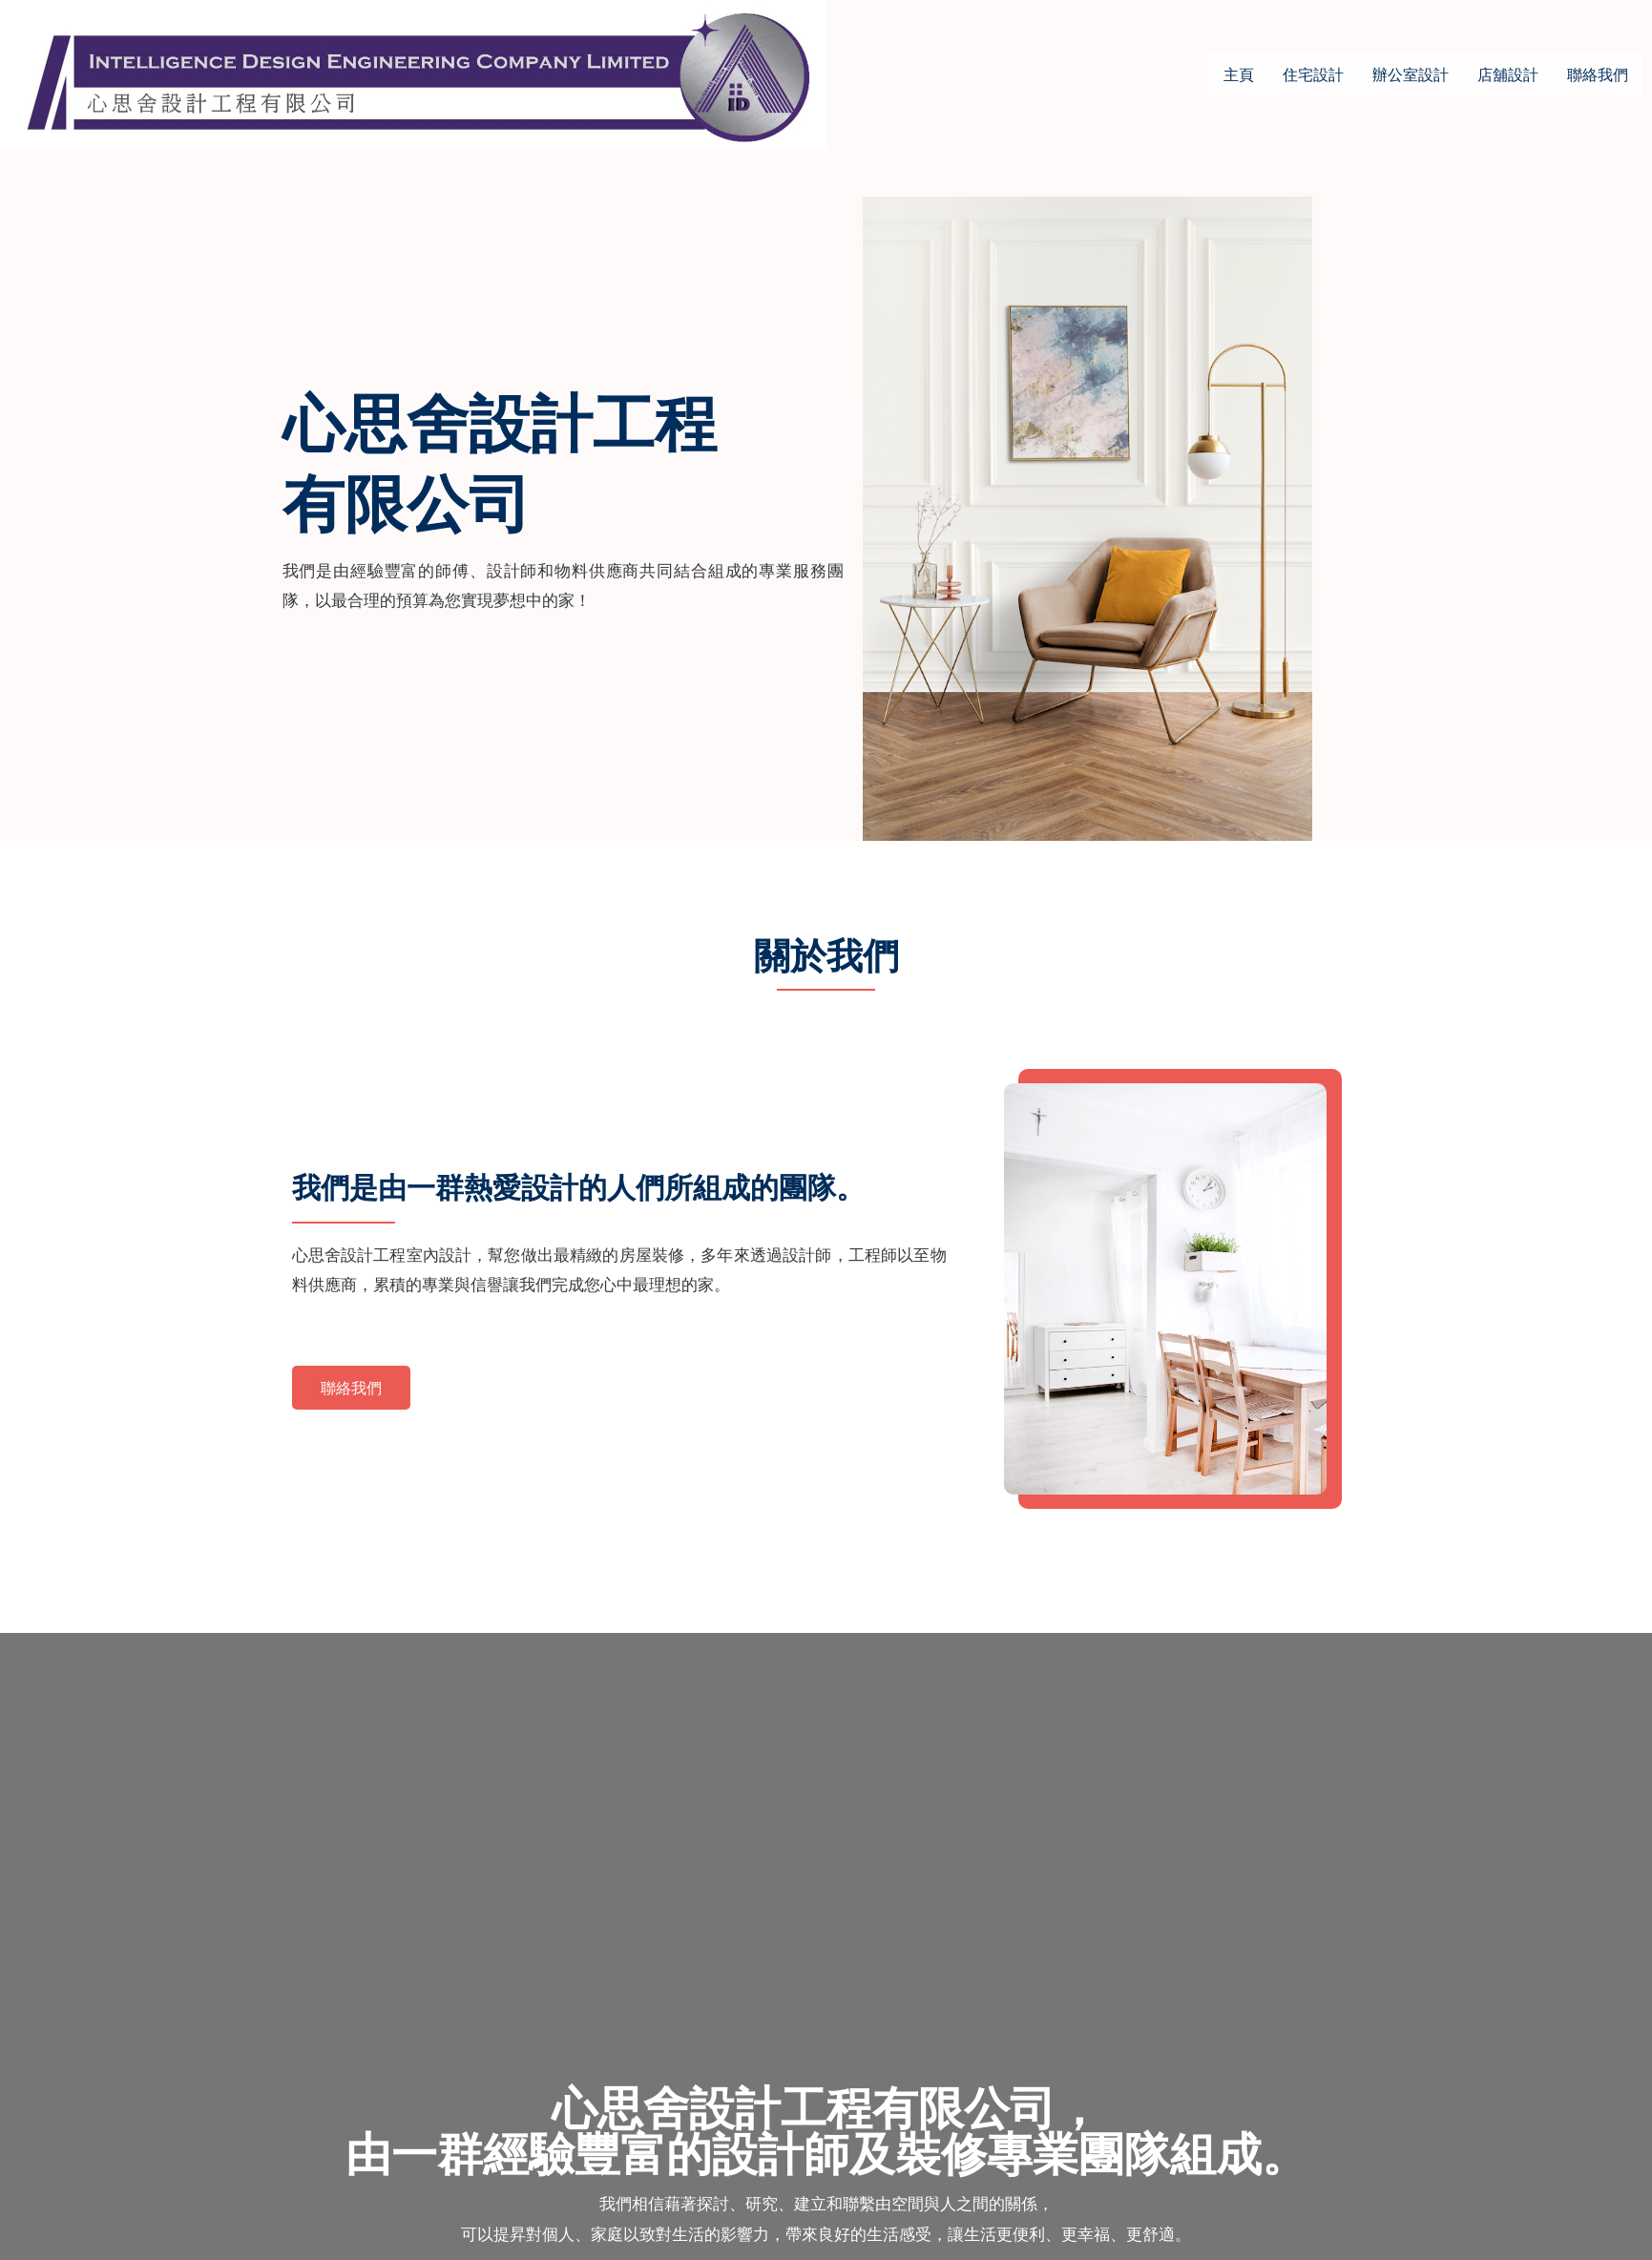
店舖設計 (1507, 74)
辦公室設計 (1410, 74)
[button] (351, 1388)
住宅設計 (1313, 74)
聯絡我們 (1597, 74)
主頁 (1238, 74)
